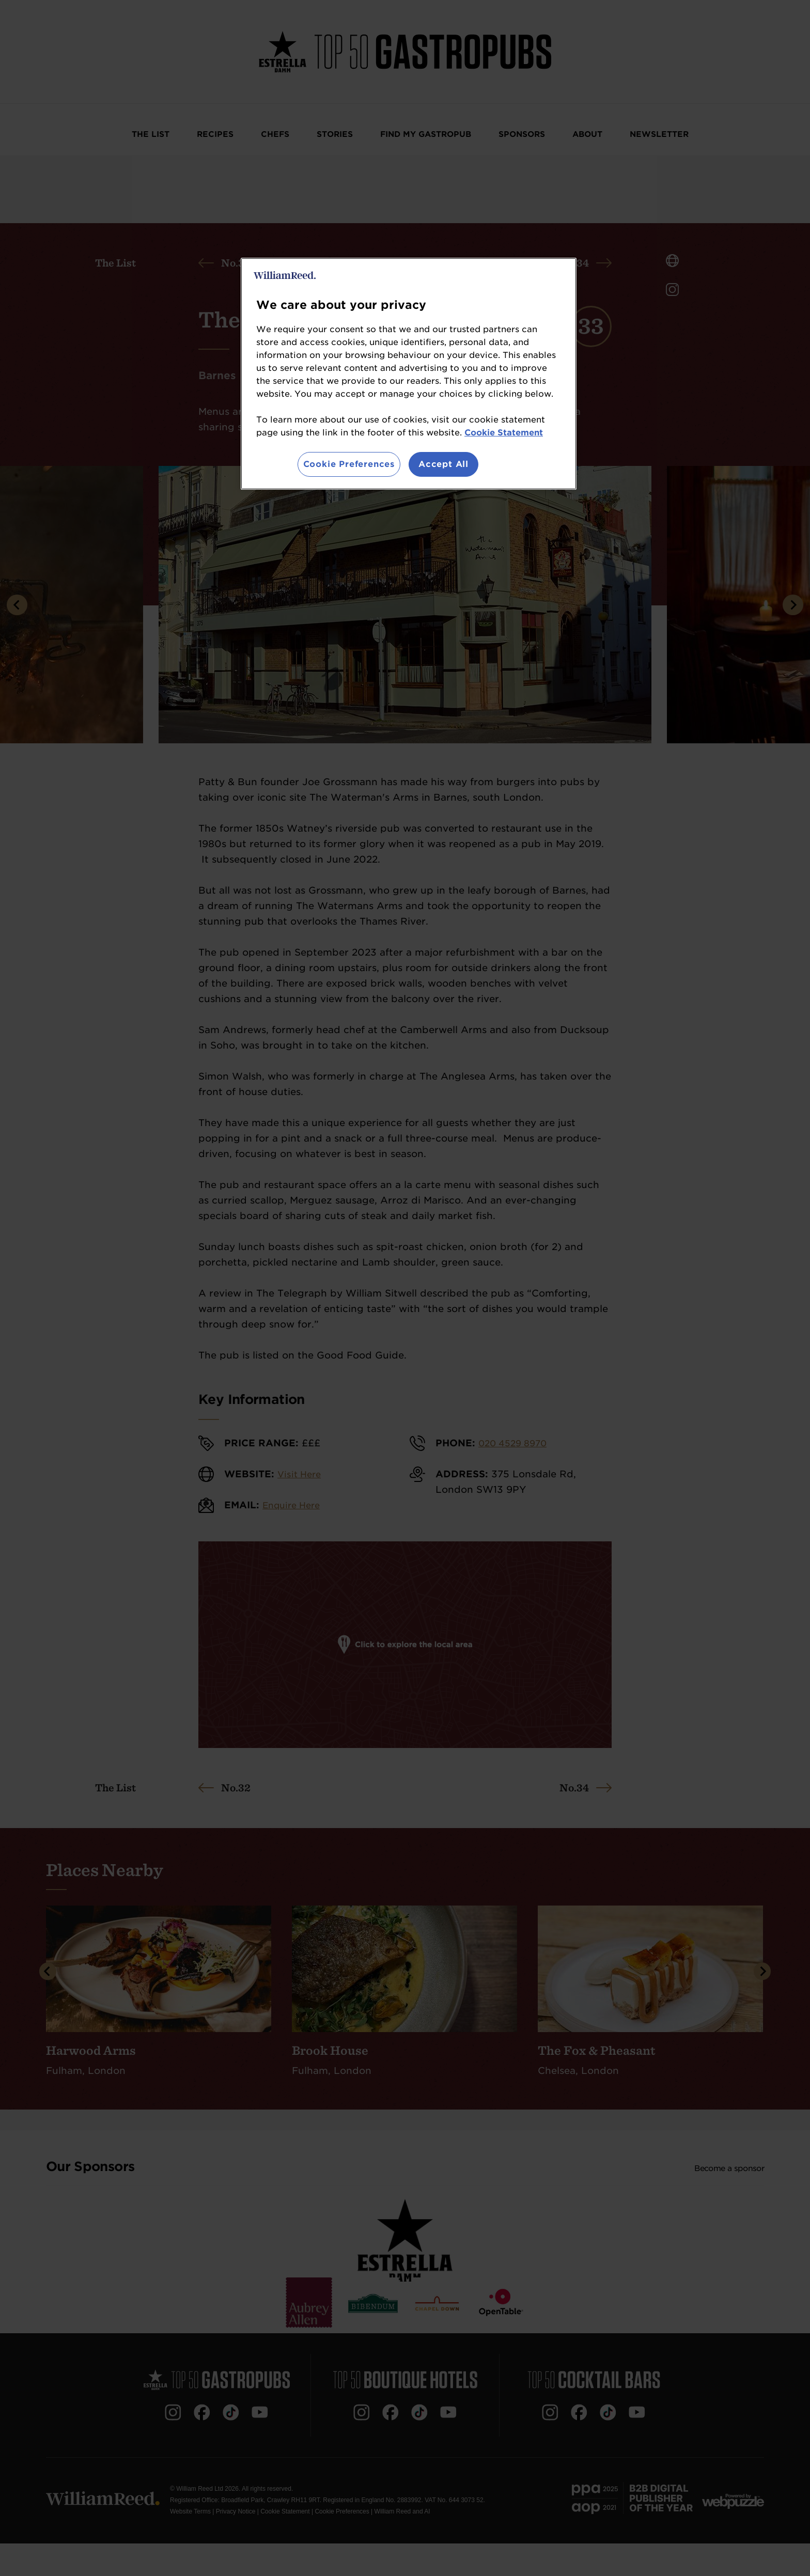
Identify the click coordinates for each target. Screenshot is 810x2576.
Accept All (443, 464)
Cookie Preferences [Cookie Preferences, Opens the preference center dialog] (349, 464)
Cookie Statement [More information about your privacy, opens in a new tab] (503, 433)
